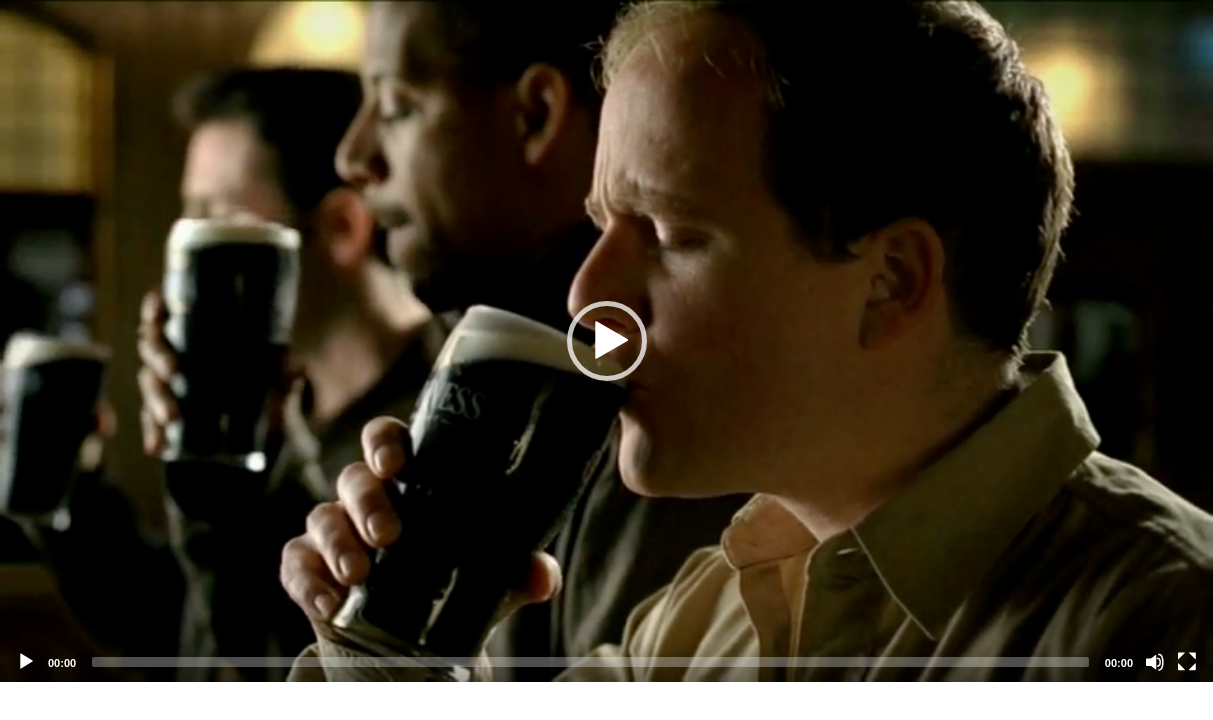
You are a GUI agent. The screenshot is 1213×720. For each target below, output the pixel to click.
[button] (607, 341)
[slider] (590, 662)
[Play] (26, 662)
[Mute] (1155, 662)
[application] (606, 341)
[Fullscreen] (1187, 662)
